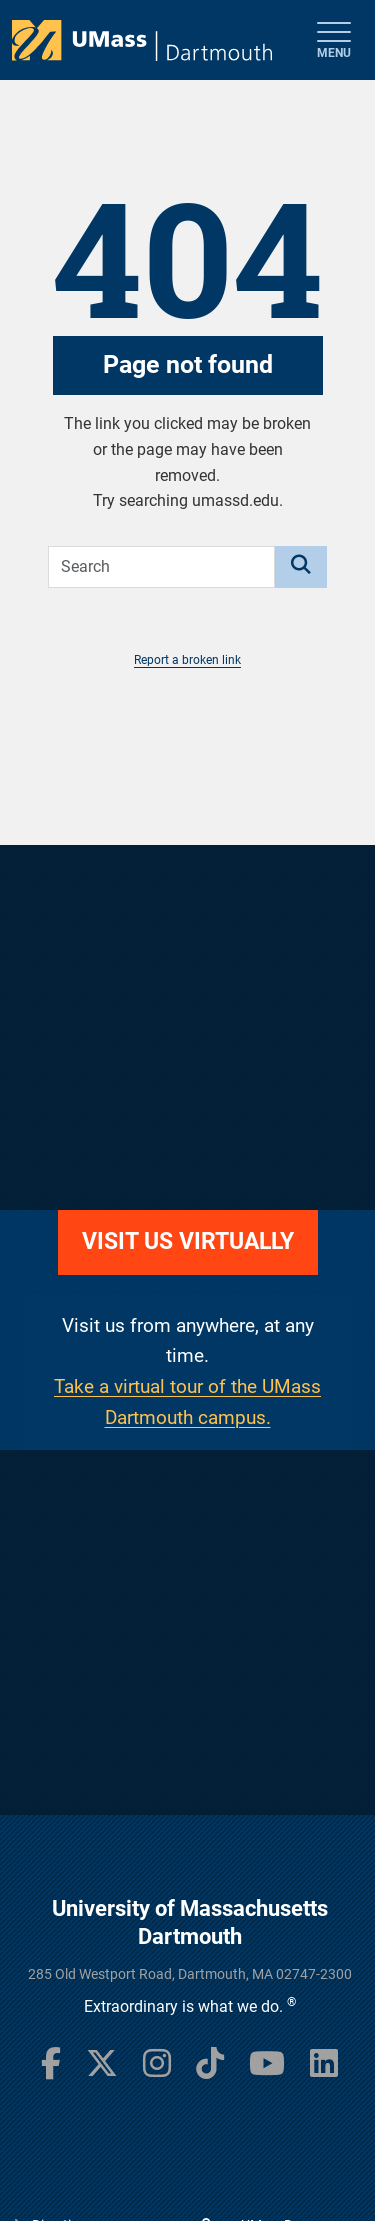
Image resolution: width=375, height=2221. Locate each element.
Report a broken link (187, 660)
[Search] (301, 567)
